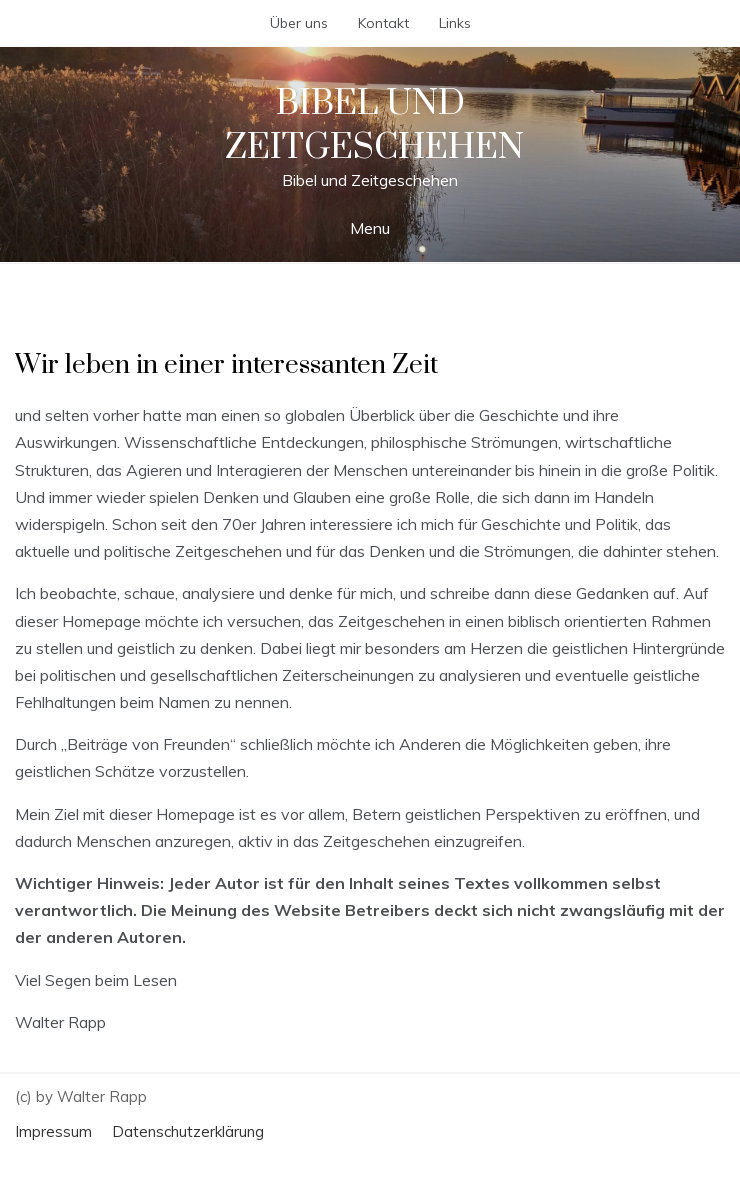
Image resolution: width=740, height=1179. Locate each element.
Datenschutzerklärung (188, 1131)
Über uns (299, 23)
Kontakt (383, 23)
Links (455, 23)
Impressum (53, 1131)
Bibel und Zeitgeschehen (374, 126)
